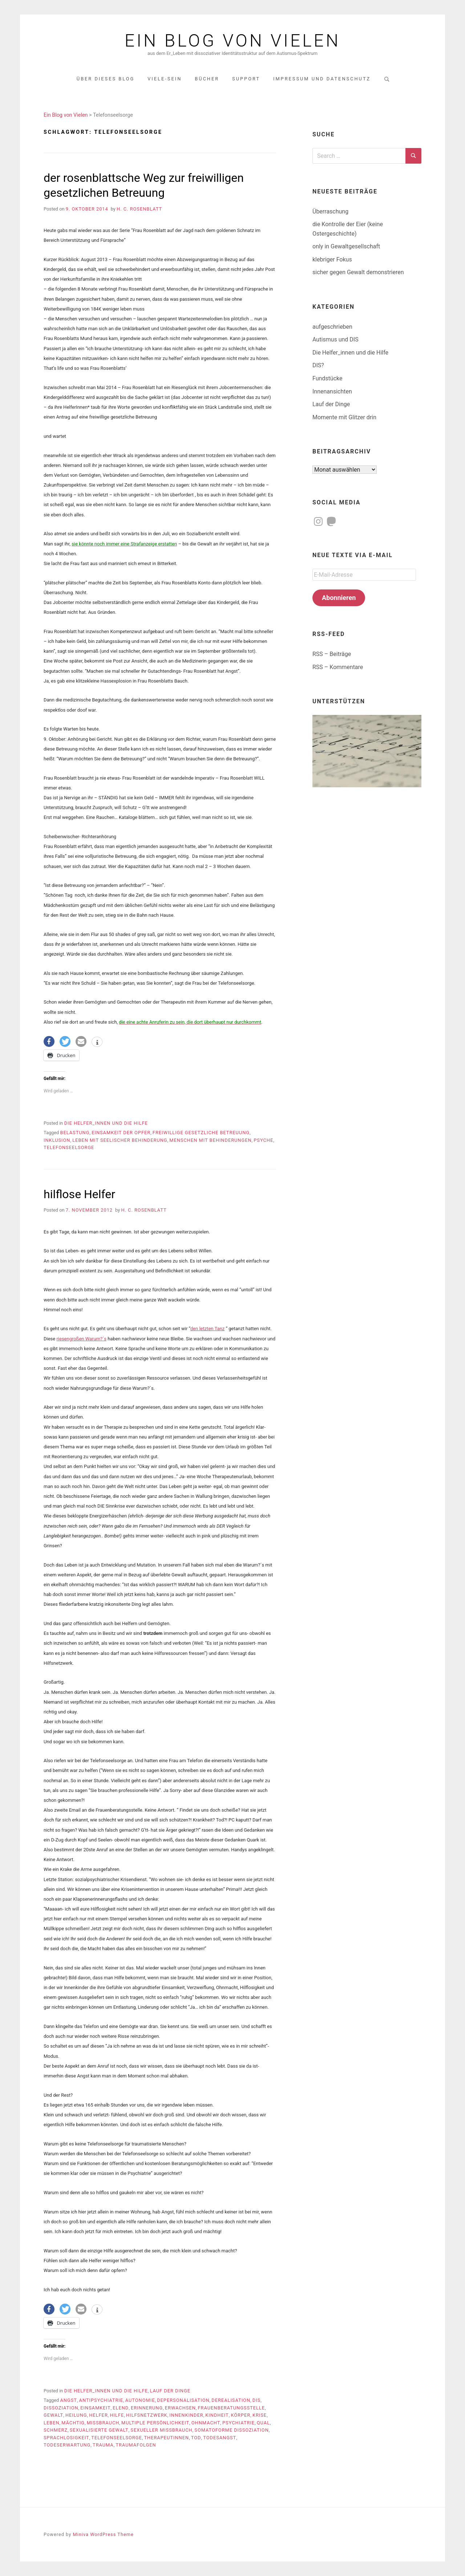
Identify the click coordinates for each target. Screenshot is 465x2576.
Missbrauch (103, 2422)
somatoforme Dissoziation (231, 2430)
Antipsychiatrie (101, 2400)
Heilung (76, 2415)
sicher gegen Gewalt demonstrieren (358, 272)
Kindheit (217, 2415)
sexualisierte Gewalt (99, 2430)
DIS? (318, 365)
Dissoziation (61, 2408)
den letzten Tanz (207, 1328)
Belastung (74, 1132)
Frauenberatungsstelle (231, 2408)
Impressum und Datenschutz (322, 78)
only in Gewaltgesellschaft (346, 246)
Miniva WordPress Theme (103, 2534)
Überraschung (330, 211)
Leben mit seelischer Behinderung (119, 1140)
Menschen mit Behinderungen (210, 1140)
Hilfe (117, 2415)
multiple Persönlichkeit (155, 2422)
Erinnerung (147, 2408)
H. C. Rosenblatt (139, 209)
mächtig (73, 2422)
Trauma (103, 2445)
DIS (256, 2400)
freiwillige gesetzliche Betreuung (201, 1132)
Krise (259, 2415)
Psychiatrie (238, 2422)
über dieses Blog (105, 78)
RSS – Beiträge (331, 654)
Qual (263, 2422)
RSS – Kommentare (337, 667)
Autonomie (140, 2400)
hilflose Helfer (79, 1194)
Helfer (98, 2415)
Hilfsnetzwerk (146, 2415)
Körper (240, 2415)
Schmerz (56, 2430)
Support (246, 78)
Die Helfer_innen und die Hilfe (106, 1123)
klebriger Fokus (332, 259)
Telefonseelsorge (69, 1147)
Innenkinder (186, 2415)
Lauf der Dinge (170, 2390)
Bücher (207, 78)
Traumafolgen (136, 2445)
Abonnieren (339, 597)
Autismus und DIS (335, 339)
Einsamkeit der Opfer (121, 1132)
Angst (68, 2400)
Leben (52, 2422)
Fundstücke (327, 378)
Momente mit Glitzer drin (344, 417)
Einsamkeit (95, 2408)
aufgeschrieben (332, 326)
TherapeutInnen (166, 2437)
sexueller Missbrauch (161, 2430)
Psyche (263, 1140)
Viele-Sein (164, 78)
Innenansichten (332, 391)
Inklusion (57, 1140)
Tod (196, 2437)
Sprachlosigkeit (66, 2437)
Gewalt (53, 2415)
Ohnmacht (206, 2422)
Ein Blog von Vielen (232, 40)
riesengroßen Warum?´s (81, 1338)
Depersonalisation (183, 2400)
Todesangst (219, 2437)
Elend (121, 2408)
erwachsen (180, 2408)
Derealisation (230, 2400)
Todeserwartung (67, 2445)
